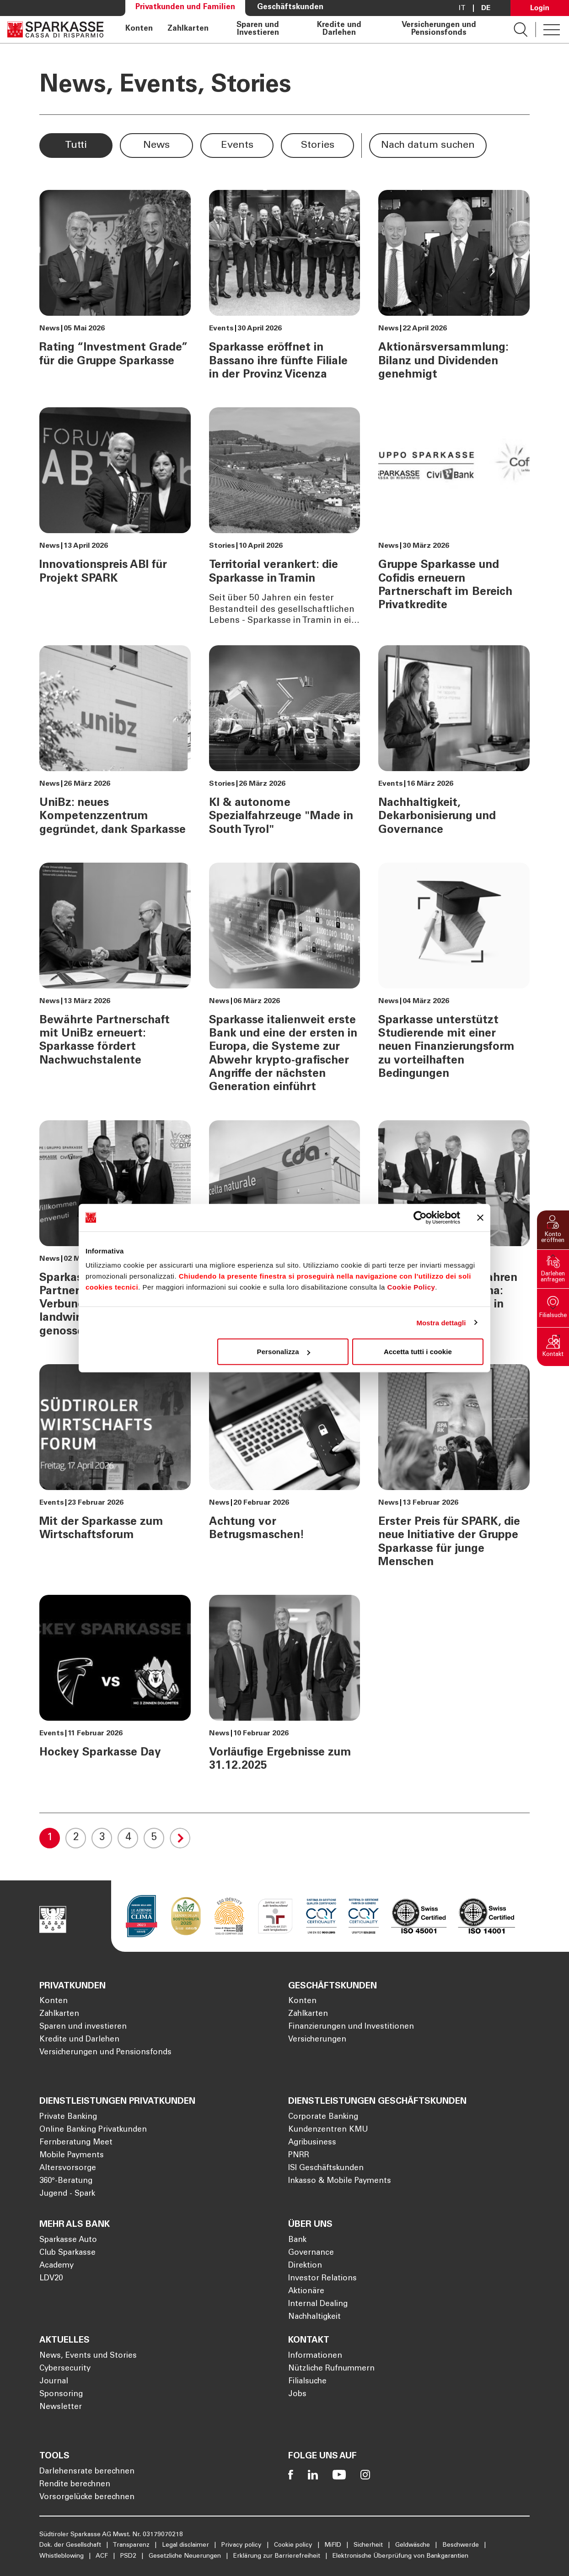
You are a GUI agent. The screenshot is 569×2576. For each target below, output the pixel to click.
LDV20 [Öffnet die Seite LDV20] (51, 2279)
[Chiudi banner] (480, 1217)
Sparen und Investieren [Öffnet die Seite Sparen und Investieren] (257, 29)
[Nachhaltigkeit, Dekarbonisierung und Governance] (453, 744)
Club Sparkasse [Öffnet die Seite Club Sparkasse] (67, 2253)
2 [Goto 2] (76, 1838)
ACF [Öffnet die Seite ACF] (103, 2556)
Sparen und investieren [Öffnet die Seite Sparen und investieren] (83, 2027)
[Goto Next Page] (180, 1838)
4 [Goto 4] (128, 1838)
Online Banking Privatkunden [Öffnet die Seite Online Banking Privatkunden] (93, 2130)
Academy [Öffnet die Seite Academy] (56, 2266)
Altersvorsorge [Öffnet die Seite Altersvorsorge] (67, 2168)
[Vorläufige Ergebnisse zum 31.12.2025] (284, 1688)
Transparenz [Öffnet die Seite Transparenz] (132, 2545)
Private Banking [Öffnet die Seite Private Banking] (68, 2117)
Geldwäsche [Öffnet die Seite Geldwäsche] (413, 2545)
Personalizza (283, 1352)
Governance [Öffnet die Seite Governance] (311, 2253)
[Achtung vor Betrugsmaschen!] (284, 1470)
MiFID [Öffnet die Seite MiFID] (334, 2545)
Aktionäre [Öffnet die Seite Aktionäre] (306, 2291)
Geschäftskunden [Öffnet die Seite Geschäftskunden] (290, 7)
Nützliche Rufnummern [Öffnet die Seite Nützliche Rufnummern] (331, 2369)
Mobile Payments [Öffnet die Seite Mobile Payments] (71, 2156)
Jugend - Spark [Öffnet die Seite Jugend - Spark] (67, 2194)
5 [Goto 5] (154, 1838)
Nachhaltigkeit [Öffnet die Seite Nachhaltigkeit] (314, 2317)
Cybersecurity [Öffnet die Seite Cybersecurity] (65, 2369)
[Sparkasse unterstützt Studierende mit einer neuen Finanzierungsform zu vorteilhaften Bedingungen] (453, 982)
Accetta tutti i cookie (418, 1352)
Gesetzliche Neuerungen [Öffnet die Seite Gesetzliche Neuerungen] (186, 2556)
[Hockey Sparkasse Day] (114, 1688)
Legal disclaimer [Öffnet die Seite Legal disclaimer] (186, 2545)
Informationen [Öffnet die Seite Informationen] (315, 2356)
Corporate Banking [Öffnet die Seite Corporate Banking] (323, 2117)
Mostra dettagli (441, 1322)
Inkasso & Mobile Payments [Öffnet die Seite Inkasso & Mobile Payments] (339, 2181)
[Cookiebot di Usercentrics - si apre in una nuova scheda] (420, 1217)
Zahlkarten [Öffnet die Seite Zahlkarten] (188, 29)
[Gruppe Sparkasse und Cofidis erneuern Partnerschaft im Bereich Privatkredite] (453, 517)
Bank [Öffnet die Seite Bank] (297, 2240)
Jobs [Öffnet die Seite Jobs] (297, 2394)
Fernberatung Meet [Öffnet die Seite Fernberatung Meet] (76, 2143)
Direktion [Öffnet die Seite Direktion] (305, 2266)
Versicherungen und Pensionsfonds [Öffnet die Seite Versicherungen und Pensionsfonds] (439, 29)
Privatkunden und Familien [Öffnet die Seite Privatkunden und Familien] (185, 7)
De (485, 8)
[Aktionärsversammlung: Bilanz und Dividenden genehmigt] (453, 289)
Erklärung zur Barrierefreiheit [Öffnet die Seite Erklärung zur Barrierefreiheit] (277, 2556)
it (462, 8)
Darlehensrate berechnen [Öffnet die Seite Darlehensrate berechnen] (86, 2472)
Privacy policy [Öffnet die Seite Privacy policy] (242, 2545)
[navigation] (308, 29)
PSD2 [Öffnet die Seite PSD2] (129, 2556)
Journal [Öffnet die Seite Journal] (53, 2382)
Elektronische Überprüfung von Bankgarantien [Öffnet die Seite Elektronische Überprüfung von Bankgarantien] (400, 2556)
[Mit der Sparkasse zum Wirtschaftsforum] (114, 1470)
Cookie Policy (411, 1287)
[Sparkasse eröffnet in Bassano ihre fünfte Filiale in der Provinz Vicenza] (284, 289)
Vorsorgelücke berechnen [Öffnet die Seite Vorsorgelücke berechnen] (86, 2497)
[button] (553, 1229)
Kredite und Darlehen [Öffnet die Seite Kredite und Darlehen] (339, 29)
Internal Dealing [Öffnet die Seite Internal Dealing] (318, 2304)
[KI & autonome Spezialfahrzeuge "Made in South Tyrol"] (284, 744)
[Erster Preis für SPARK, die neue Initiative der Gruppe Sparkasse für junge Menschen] (453, 1470)
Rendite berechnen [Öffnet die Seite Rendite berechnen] (74, 2485)
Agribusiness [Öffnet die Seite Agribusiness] (312, 2143)
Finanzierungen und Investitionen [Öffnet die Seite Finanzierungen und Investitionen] (351, 2027)
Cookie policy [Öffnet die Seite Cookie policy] (294, 2545)
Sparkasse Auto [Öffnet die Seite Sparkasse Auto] (68, 2240)
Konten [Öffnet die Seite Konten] (139, 29)
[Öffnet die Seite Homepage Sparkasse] (55, 29)
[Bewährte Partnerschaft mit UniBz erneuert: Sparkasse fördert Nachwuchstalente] (114, 982)
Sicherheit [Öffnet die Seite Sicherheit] (369, 2545)
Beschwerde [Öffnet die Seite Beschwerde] (461, 2545)
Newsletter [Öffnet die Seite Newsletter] (60, 2407)
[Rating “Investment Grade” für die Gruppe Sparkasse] (114, 289)
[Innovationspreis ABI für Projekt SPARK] (114, 517)
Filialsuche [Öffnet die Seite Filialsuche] (307, 2382)
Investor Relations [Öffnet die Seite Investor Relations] (322, 2279)
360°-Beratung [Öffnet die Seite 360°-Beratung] (65, 2181)
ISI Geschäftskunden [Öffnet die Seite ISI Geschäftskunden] (326, 2168)
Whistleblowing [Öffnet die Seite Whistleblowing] (62, 2556)
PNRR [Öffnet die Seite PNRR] (298, 2156)
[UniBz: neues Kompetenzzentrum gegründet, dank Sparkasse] (114, 744)
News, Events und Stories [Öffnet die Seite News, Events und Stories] (88, 2356)
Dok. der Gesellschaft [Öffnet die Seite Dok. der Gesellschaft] (71, 2545)
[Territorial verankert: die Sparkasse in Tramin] (284, 517)
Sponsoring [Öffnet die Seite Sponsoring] (61, 2394)
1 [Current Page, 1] (50, 1838)
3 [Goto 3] (102, 1838)
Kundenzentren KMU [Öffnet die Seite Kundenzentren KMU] (328, 2130)
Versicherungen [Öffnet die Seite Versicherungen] (317, 2040)
